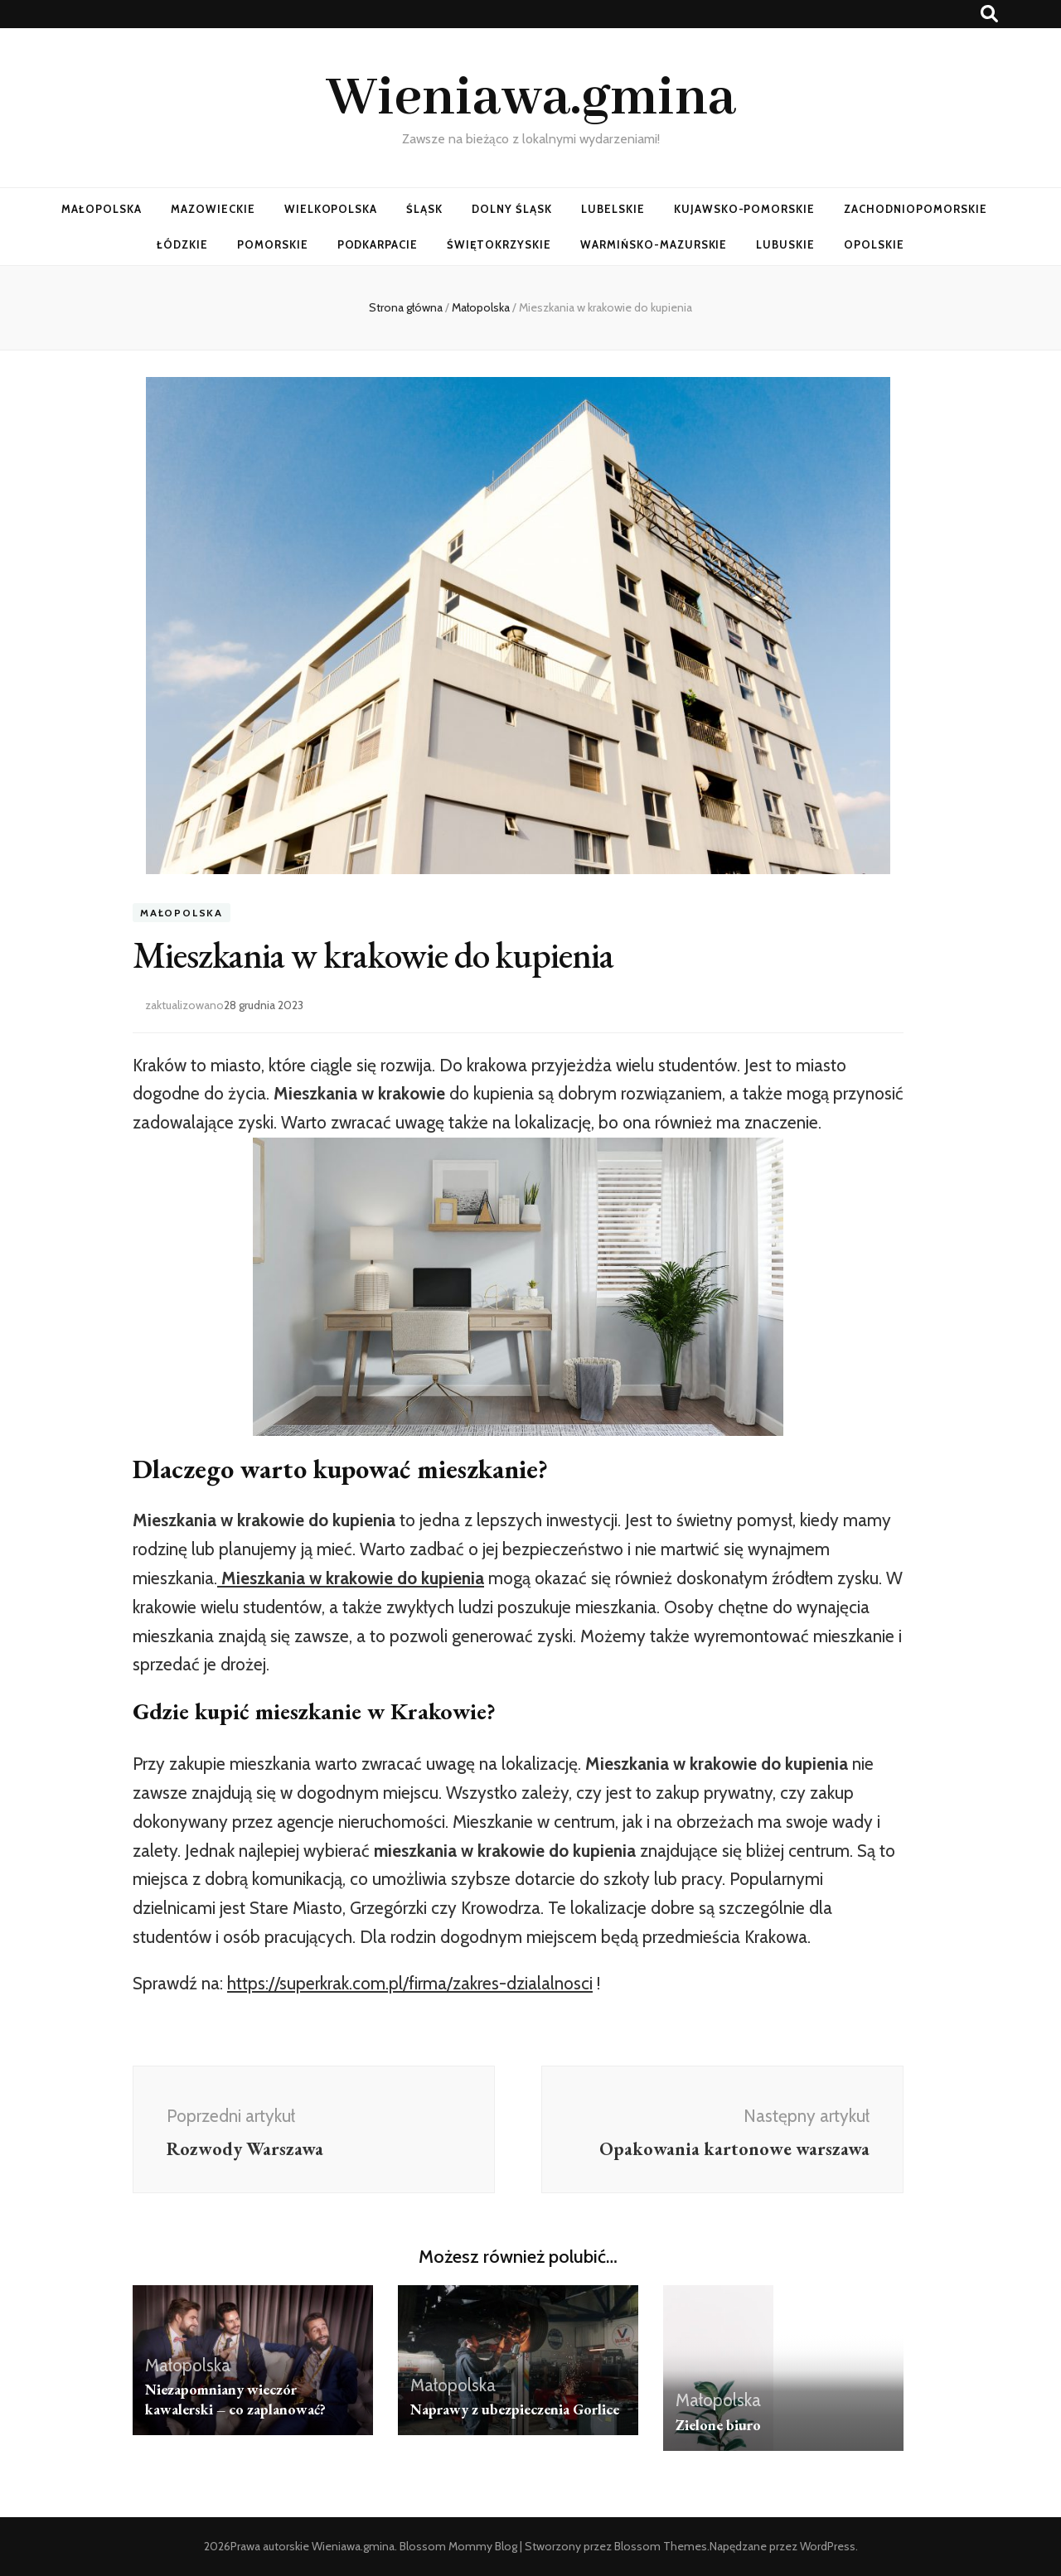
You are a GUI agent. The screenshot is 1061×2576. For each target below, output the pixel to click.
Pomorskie (272, 244)
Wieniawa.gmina (531, 98)
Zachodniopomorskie (915, 208)
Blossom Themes (660, 2546)
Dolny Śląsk (512, 208)
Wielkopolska (331, 208)
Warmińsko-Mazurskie (654, 244)
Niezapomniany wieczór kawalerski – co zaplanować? (235, 2399)
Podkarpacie (378, 244)
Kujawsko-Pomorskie (745, 208)
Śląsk (424, 208)
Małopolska (101, 208)
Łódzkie (182, 244)
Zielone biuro (718, 2424)
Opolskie (874, 244)
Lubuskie (785, 244)
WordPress (827, 2546)
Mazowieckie (213, 208)
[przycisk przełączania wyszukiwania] (989, 13)
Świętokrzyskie (499, 244)
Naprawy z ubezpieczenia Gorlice (514, 2409)
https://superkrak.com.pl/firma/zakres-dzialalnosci (410, 1983)
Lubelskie (613, 208)
